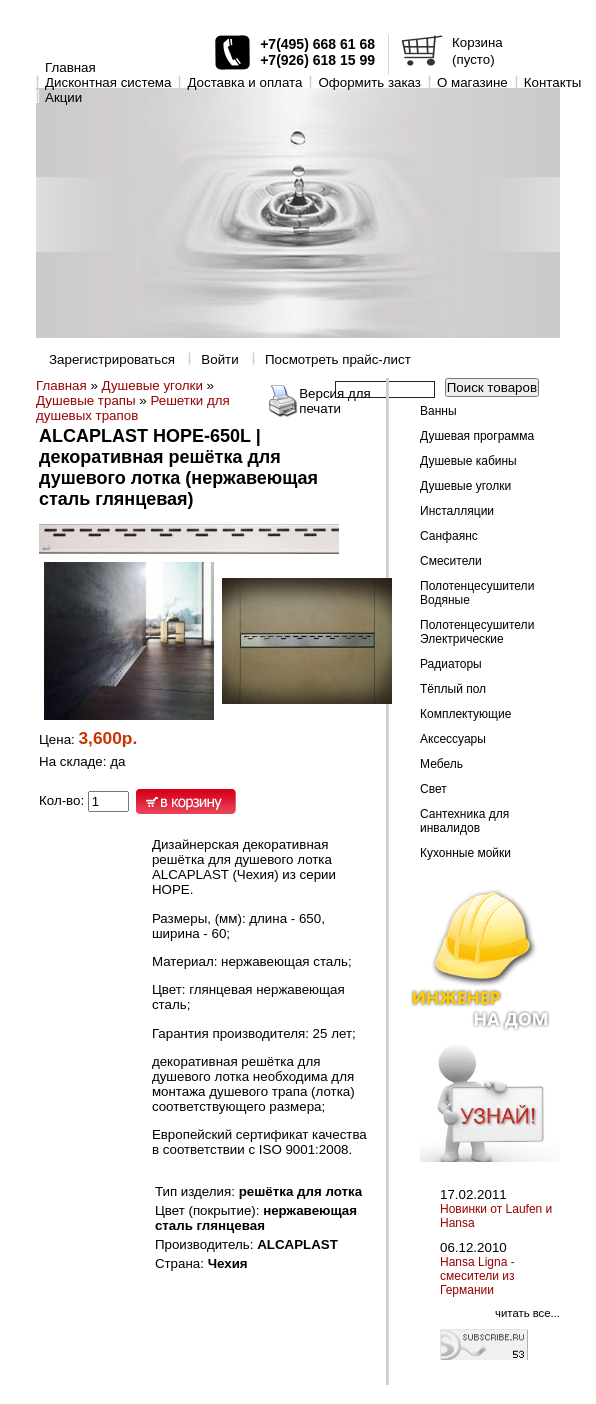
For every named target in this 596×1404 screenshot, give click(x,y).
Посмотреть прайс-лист (338, 359)
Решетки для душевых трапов (133, 408)
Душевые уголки (152, 385)
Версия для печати (335, 401)
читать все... (527, 1313)
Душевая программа (477, 436)
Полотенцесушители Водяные (477, 593)
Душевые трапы (86, 400)
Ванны (438, 411)
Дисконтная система (108, 82)
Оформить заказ (369, 82)
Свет (433, 789)
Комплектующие (465, 714)
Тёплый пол (453, 689)
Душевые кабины (468, 461)
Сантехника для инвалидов (464, 821)
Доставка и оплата (244, 82)
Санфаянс (449, 536)
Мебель (441, 764)
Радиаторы (451, 664)
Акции (63, 97)
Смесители (451, 561)
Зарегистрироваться (112, 359)
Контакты (553, 82)
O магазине (472, 82)
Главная (70, 67)
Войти (219, 359)
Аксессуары (453, 739)
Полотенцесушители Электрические (477, 632)
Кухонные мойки (465, 853)
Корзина (477, 42)
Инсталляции (457, 511)
